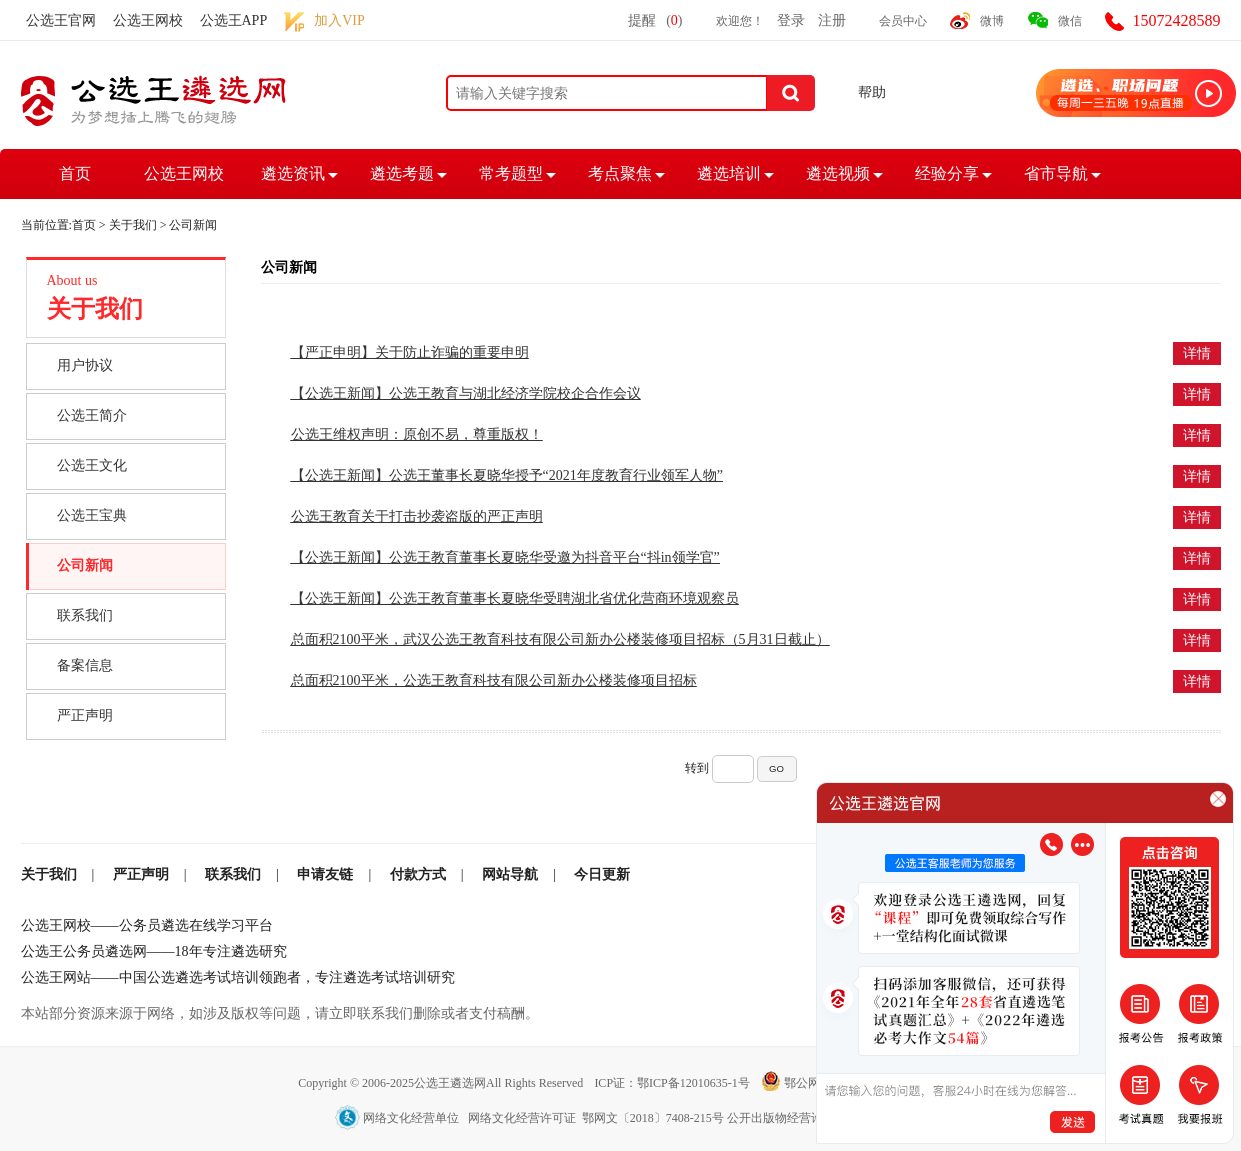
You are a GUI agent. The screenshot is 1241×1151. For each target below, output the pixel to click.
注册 (832, 20)
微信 (1070, 21)
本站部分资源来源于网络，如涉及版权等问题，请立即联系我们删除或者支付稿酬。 (280, 1013)
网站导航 (510, 874)
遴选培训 (729, 173)
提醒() (655, 20)
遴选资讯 (293, 173)
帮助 (872, 92)
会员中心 (903, 21)
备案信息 (85, 665)
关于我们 (133, 225)
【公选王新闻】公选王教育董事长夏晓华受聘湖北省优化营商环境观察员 (515, 598)
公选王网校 (148, 20)
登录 (791, 20)
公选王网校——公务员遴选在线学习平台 (147, 925)
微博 (992, 21)
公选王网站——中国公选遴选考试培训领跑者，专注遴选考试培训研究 (238, 977)
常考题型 (511, 173)
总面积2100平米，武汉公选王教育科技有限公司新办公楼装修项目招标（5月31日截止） (560, 639)
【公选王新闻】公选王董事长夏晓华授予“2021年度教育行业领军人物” (507, 475)
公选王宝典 (92, 515)
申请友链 (325, 874)
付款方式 (418, 874)
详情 (1197, 353)
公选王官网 (61, 20)
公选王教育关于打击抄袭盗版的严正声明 (417, 516)
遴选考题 (402, 173)
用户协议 (85, 365)
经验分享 (947, 173)
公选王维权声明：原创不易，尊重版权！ (417, 434)
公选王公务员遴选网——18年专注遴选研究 (154, 951)
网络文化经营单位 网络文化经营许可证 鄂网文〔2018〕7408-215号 (531, 1118)
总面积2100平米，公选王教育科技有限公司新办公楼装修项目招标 (494, 680)
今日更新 (602, 874)
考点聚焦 (620, 173)
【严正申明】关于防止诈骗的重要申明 (410, 352)
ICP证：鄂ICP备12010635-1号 (673, 1083)
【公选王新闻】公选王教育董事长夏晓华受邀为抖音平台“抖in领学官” (505, 557)
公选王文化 (92, 465)
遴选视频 (838, 173)
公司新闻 (85, 565)
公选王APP (234, 20)
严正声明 (85, 715)
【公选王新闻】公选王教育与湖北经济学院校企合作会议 (466, 393)
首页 (75, 173)
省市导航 (1056, 173)
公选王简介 (92, 415)
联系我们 (85, 615)
